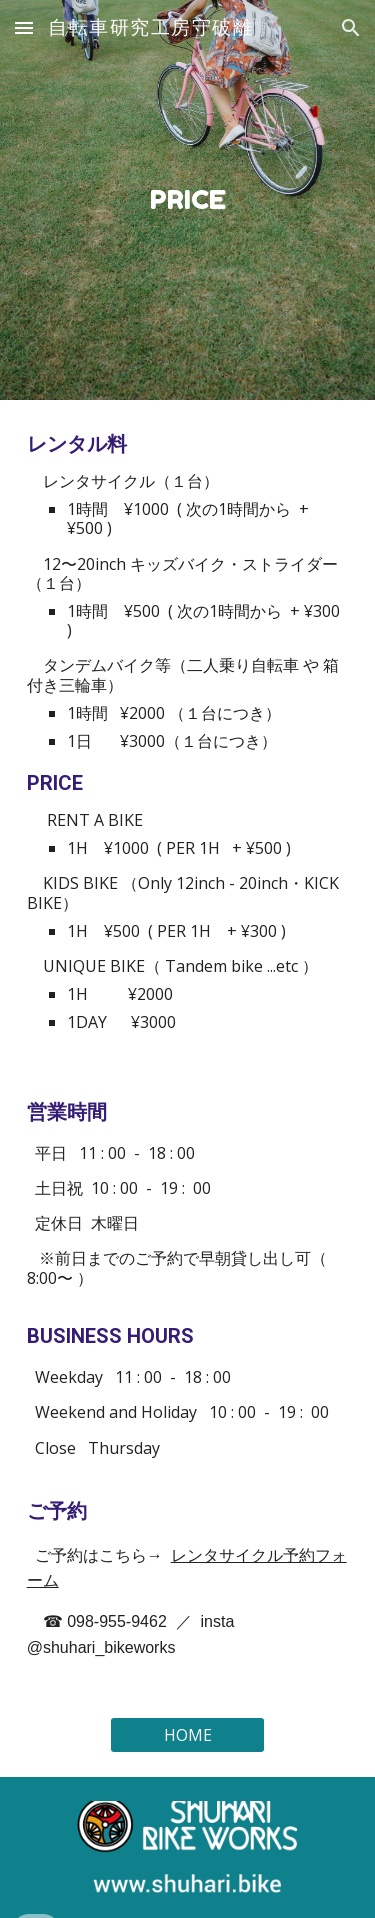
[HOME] (187, 1735)
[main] (188, 200)
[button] (24, 27)
